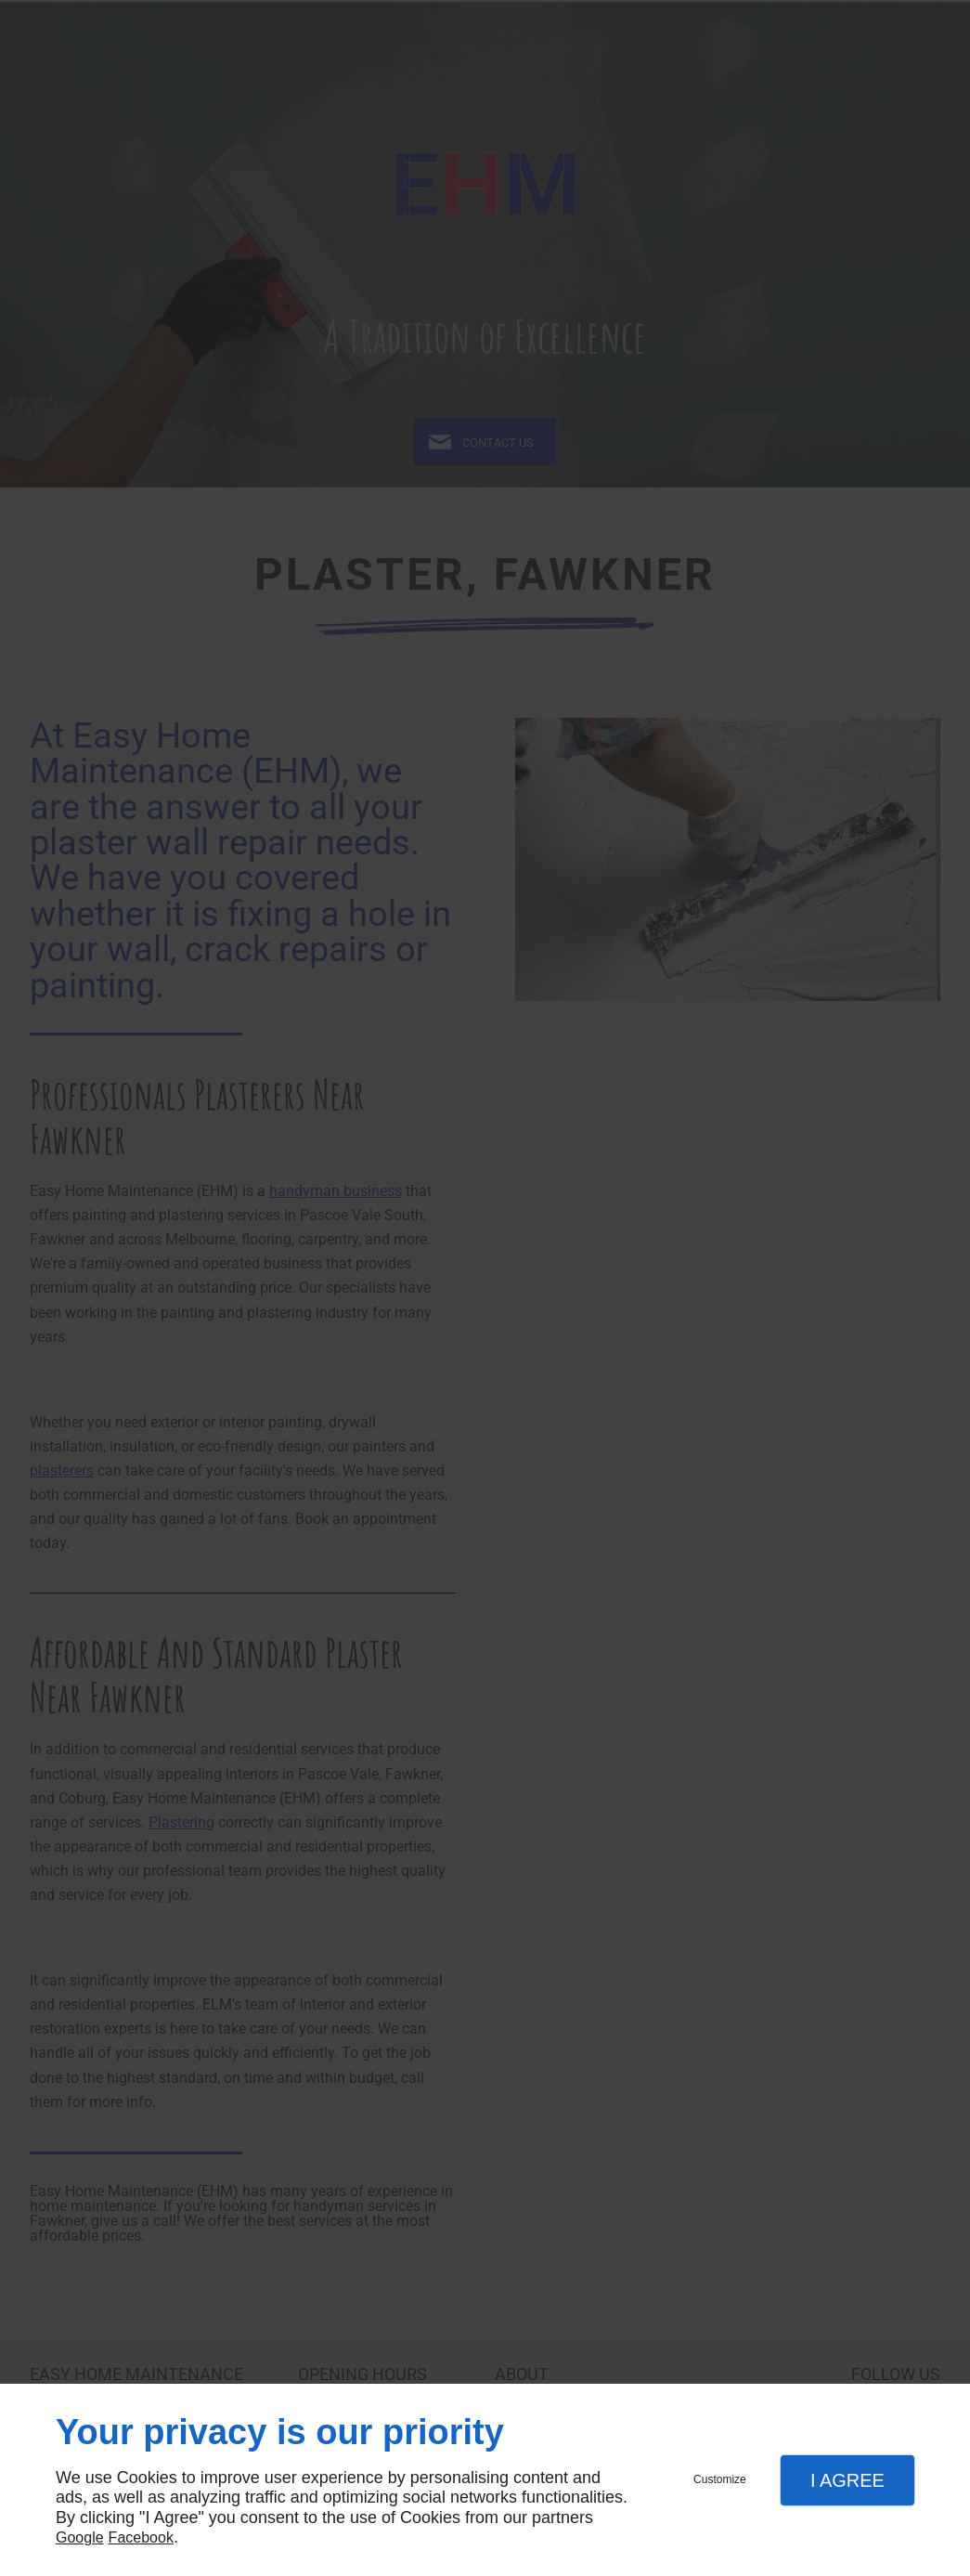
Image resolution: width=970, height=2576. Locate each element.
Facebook (141, 2537)
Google (80, 2537)
